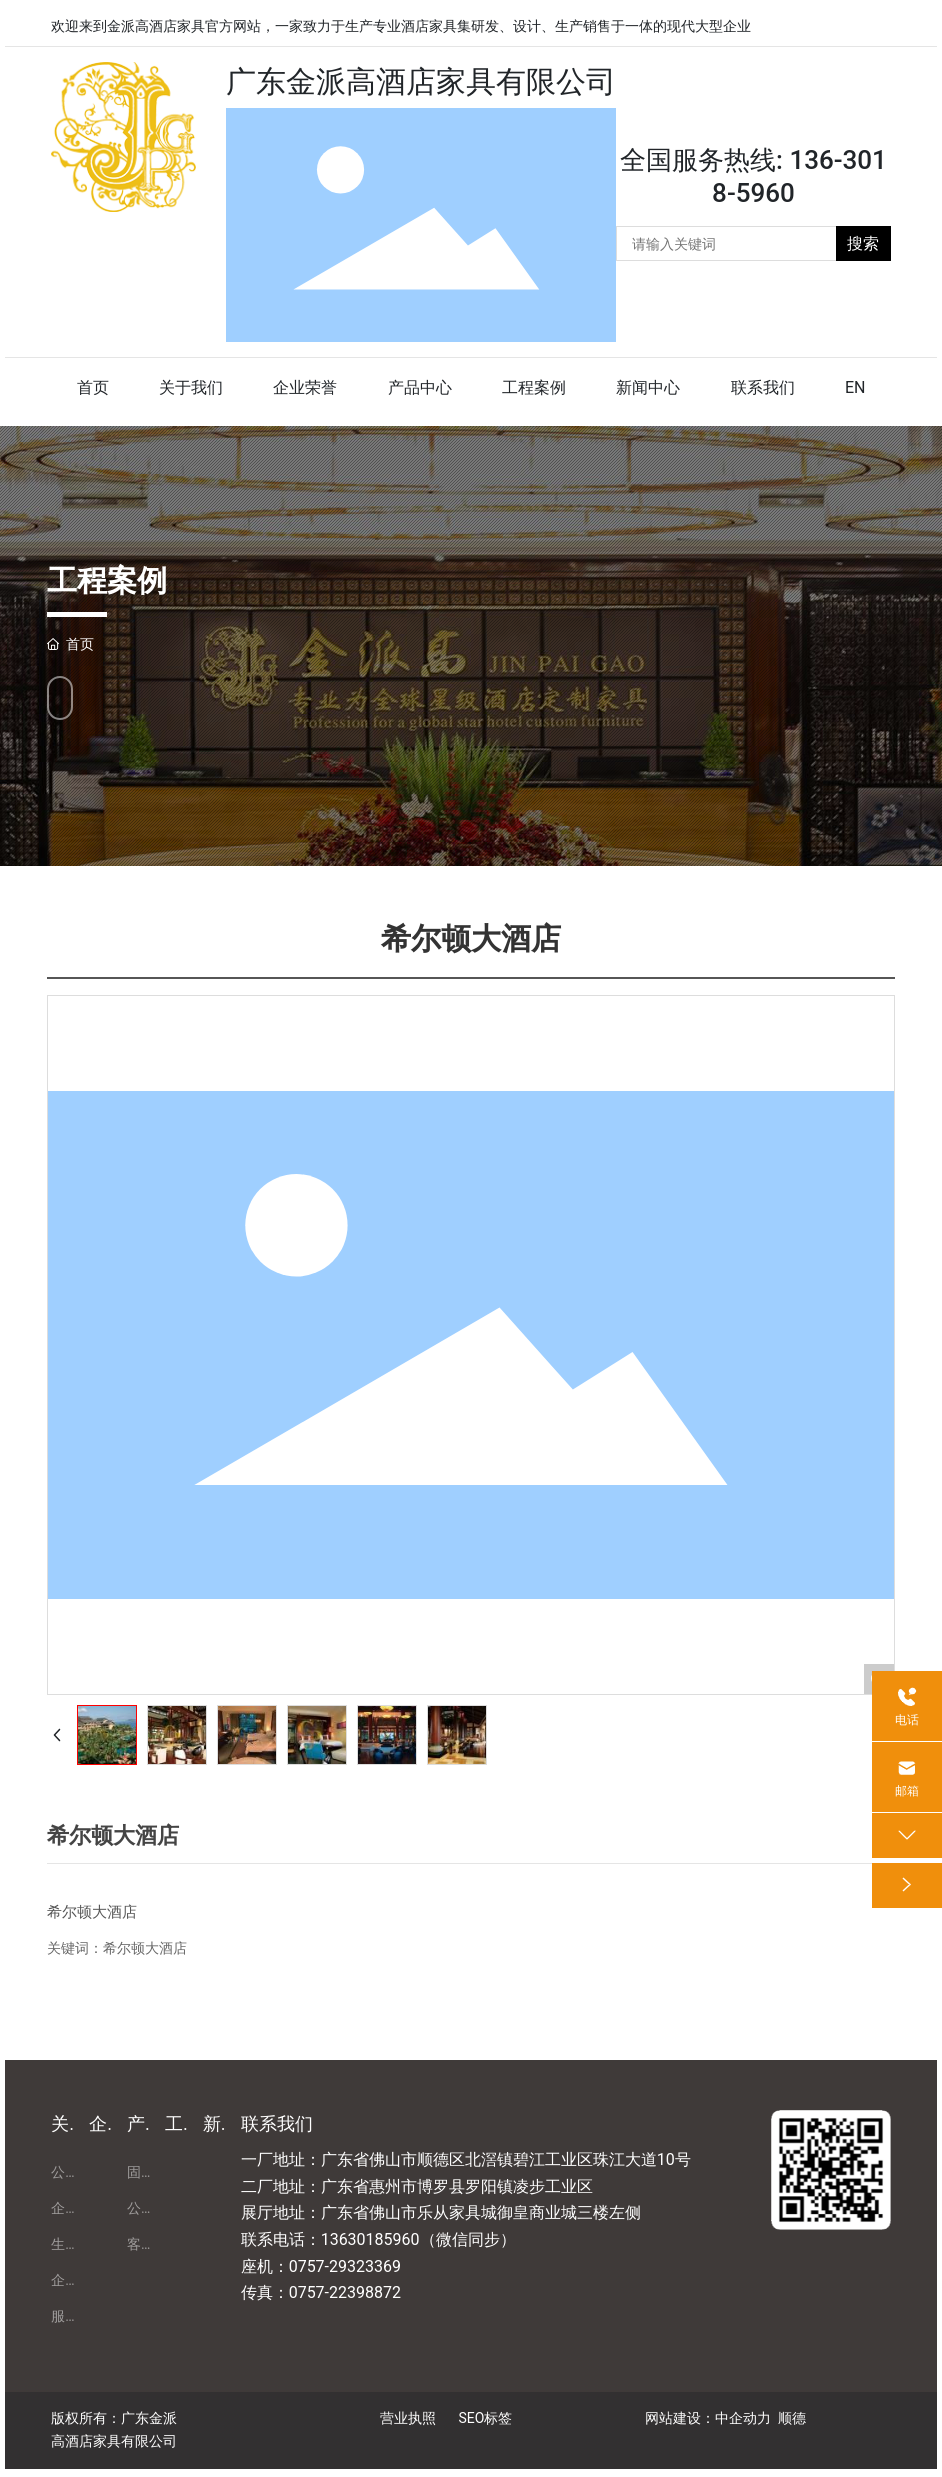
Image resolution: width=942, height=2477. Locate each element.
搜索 (863, 243)
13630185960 (370, 2239)
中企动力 (743, 2418)
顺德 (792, 2418)
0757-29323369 (345, 2266)
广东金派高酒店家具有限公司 (421, 81)
